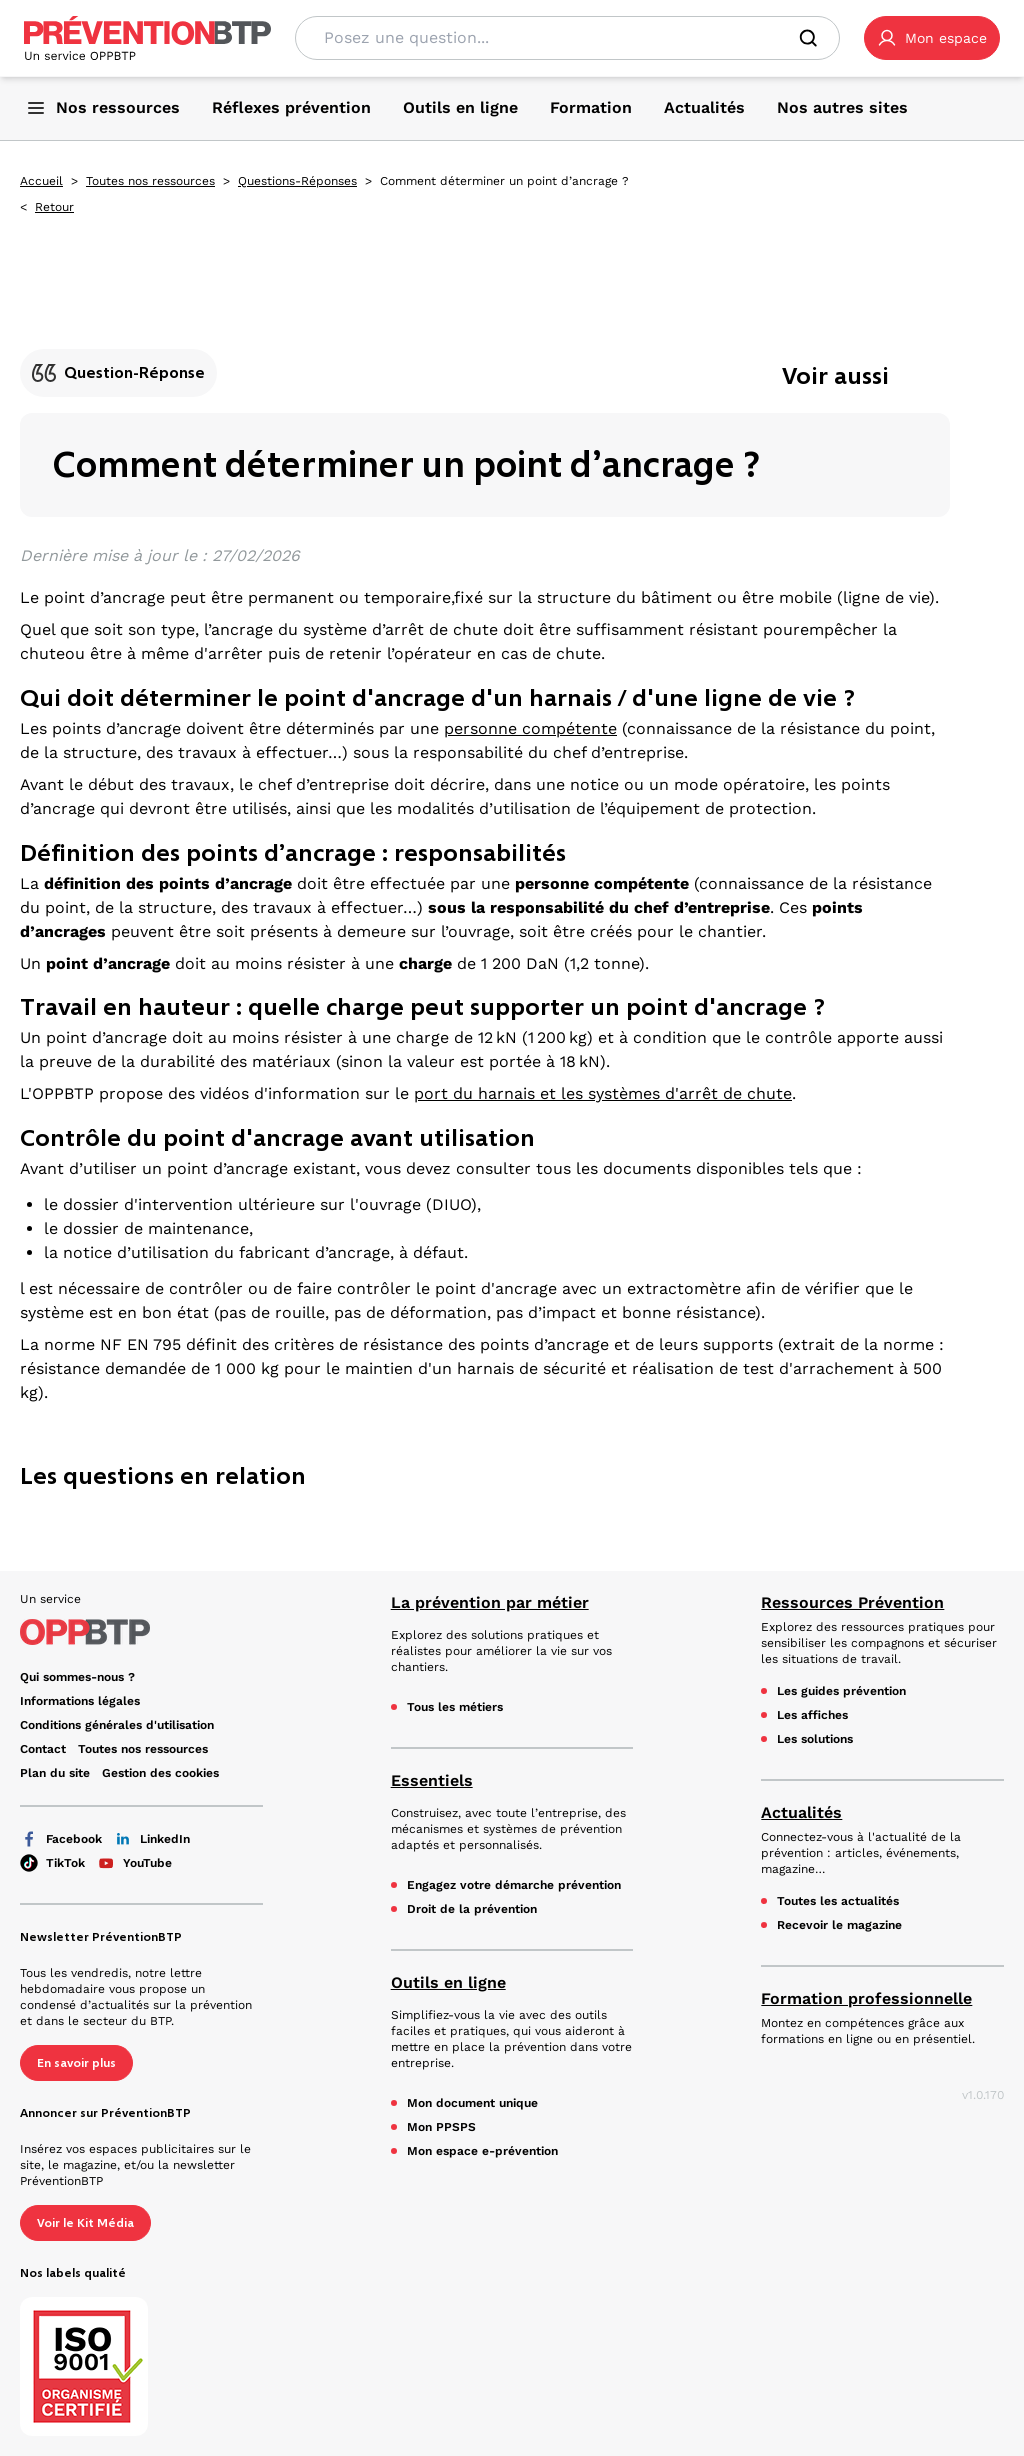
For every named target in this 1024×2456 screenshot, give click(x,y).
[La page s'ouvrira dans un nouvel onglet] (932, 38)
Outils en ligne (448, 1982)
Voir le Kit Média (85, 2223)
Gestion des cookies (160, 1773)
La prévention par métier (490, 1602)
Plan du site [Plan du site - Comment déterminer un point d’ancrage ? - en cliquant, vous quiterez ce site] (55, 1773)
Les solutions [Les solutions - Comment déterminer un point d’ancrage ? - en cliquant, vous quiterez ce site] (815, 1739)
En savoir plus (76, 2063)
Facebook (61, 1839)
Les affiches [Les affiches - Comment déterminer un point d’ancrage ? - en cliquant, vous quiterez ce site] (812, 1715)
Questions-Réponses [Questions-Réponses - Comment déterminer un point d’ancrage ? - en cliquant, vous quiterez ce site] (297, 181)
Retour (54, 207)
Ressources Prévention (852, 1602)
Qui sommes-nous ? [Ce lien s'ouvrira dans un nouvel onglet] (77, 1677)
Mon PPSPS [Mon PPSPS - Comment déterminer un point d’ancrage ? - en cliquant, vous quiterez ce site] (441, 2127)
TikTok (52, 1863)
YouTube (134, 1863)
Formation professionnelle (866, 1998)
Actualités (801, 1812)
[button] (932, 38)
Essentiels (432, 1780)
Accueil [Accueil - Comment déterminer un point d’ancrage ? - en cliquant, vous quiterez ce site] (41, 181)
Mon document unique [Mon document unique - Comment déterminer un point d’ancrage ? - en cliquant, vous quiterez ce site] (472, 2103)
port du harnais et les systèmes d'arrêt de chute (603, 1093)
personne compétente (530, 728)
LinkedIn (152, 1839)
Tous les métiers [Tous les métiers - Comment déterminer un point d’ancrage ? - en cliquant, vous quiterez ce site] (455, 1707)
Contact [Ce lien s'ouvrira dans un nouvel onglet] (43, 1749)
